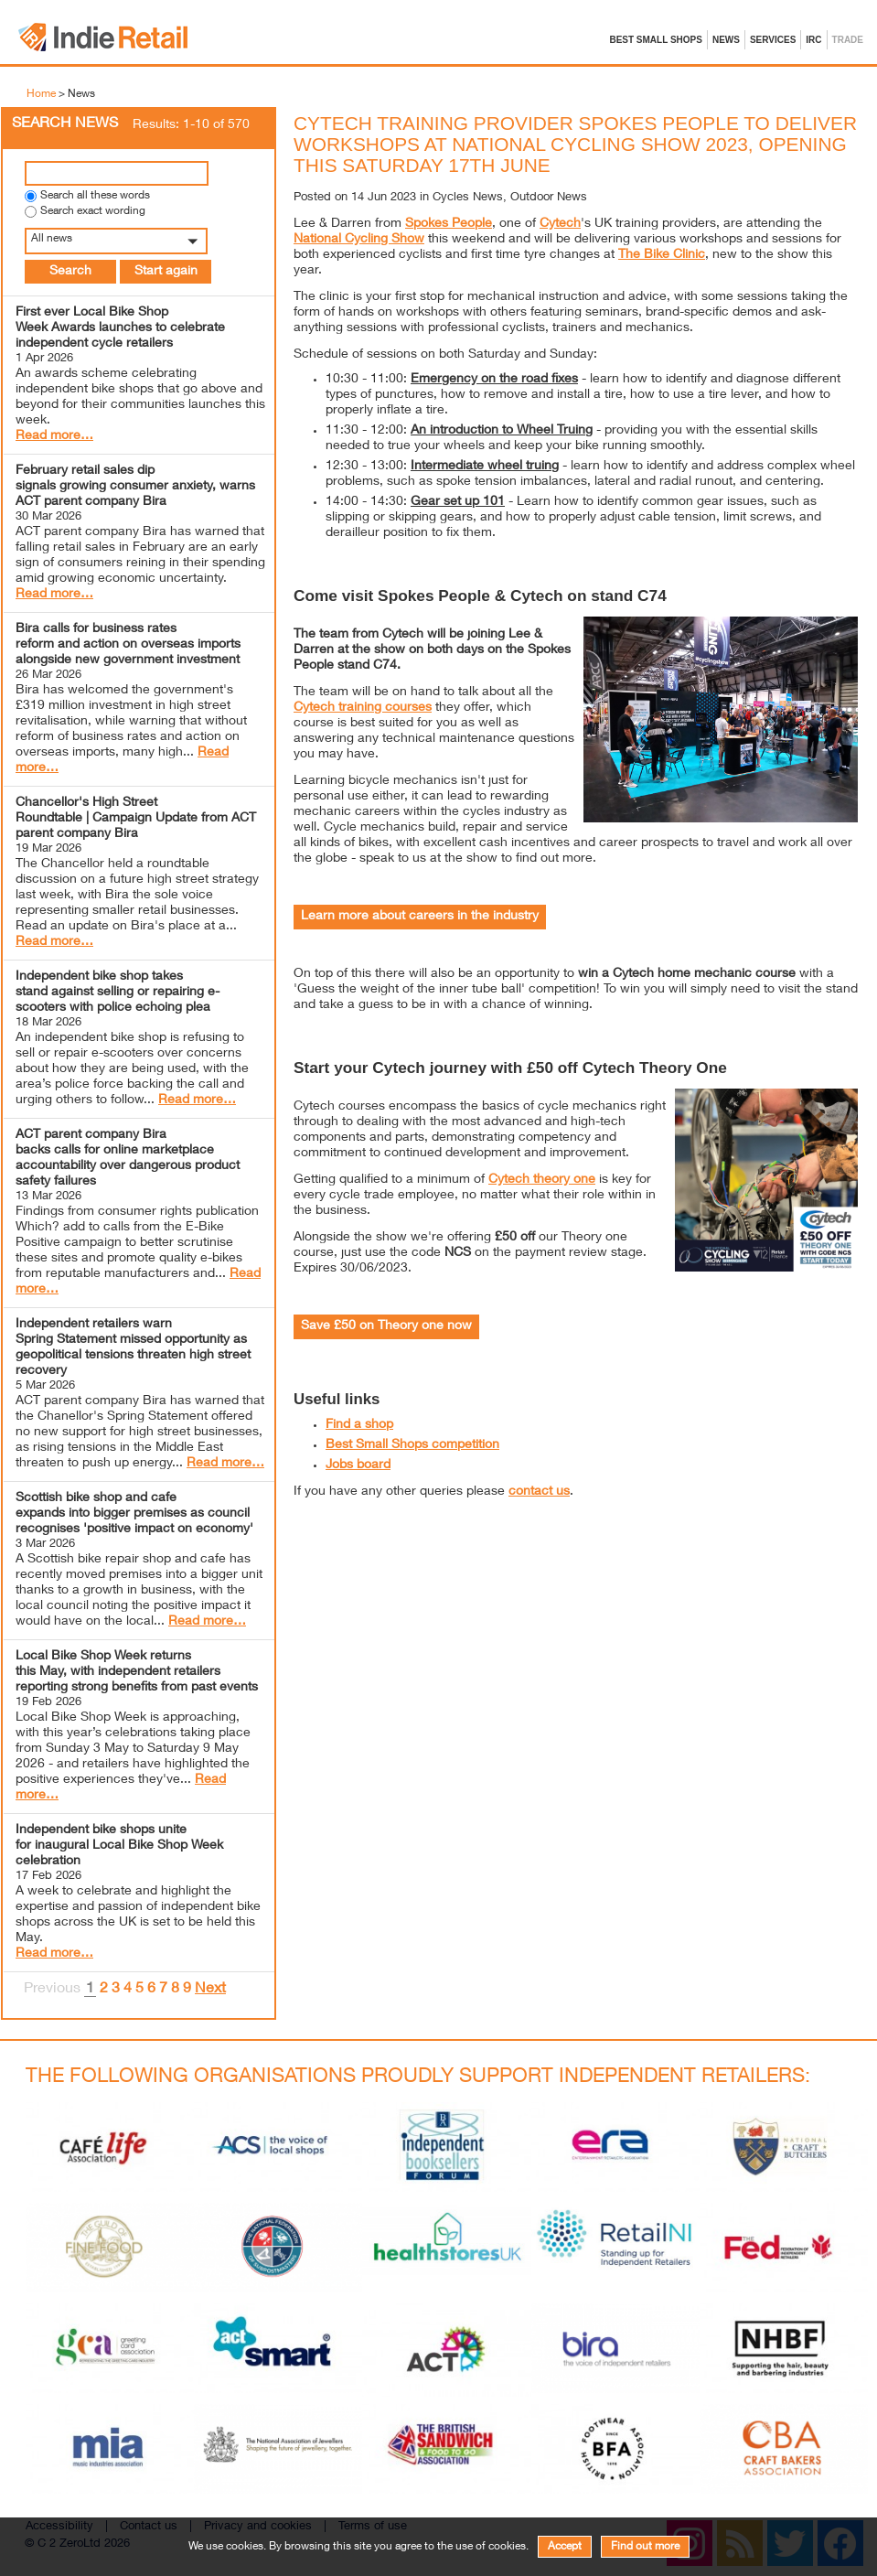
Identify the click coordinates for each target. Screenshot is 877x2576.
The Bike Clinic (661, 255)
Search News (65, 124)
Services (773, 40)
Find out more (645, 2546)
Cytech (560, 224)
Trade (847, 40)
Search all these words (95, 196)
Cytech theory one (541, 1180)
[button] (139, 241)
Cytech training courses (363, 708)
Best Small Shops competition (412, 1445)
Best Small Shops (655, 40)
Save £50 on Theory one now (386, 1326)
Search (70, 271)
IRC (813, 40)
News (726, 40)
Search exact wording (92, 212)
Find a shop (359, 1425)
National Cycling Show (359, 239)
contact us (539, 1492)
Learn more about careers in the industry (420, 916)
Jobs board (358, 1465)
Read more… (54, 436)
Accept (565, 2546)
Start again (166, 271)
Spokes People (448, 224)
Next (210, 1989)
